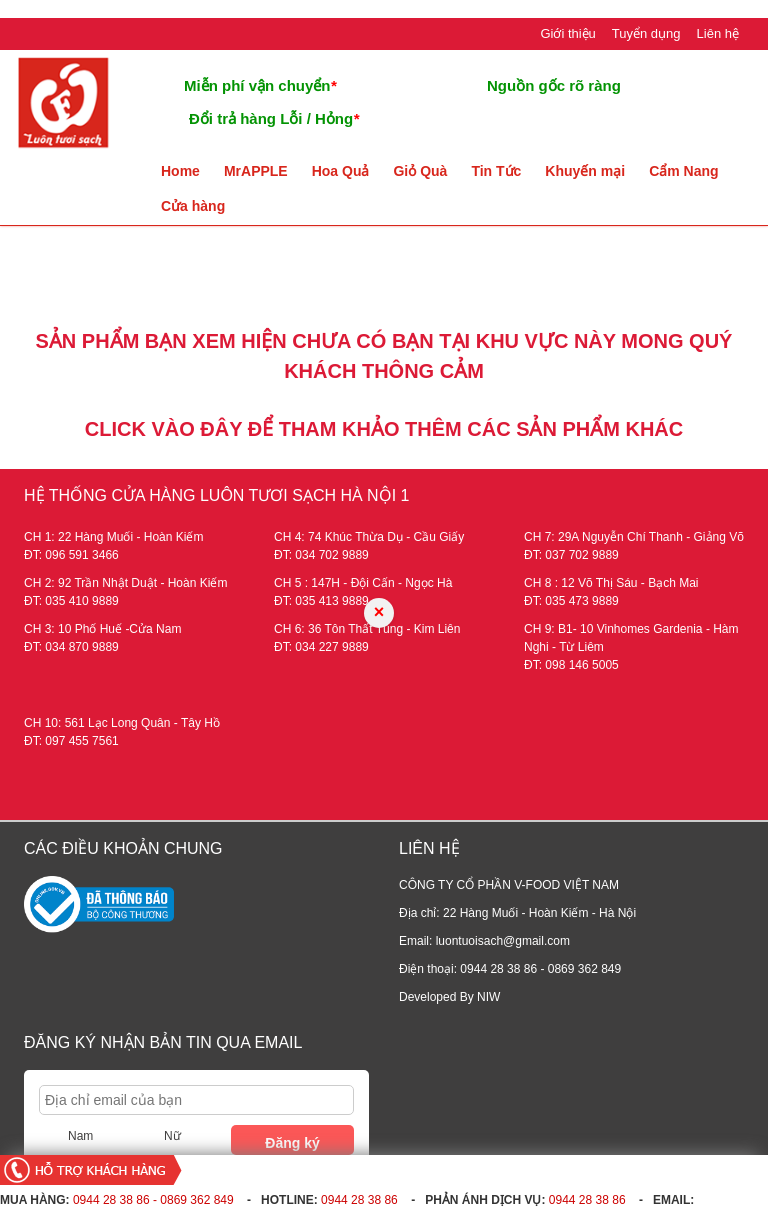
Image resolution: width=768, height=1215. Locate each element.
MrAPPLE (256, 171)
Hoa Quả (341, 171)
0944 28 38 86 (359, 1200)
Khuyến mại (585, 171)
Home (180, 171)
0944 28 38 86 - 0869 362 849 (153, 1200)
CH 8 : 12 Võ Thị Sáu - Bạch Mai (611, 583)
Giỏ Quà (420, 171)
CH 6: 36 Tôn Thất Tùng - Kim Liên (367, 629)
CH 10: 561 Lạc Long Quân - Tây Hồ (122, 723)
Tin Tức (496, 171)
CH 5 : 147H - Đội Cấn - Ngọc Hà (363, 583)
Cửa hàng (193, 206)
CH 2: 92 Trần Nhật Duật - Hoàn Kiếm (125, 583)
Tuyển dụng (646, 33)
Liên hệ (718, 33)
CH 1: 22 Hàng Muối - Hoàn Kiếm (113, 537)
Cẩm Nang (683, 171)
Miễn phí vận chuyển (260, 85)
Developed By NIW (449, 997)
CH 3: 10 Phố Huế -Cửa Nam (102, 629)
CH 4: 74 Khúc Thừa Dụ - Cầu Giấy (369, 537)
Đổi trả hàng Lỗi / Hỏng (274, 118)
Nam (80, 1136)
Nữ (172, 1136)
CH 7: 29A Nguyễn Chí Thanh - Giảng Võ (634, 537)
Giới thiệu (567, 33)
